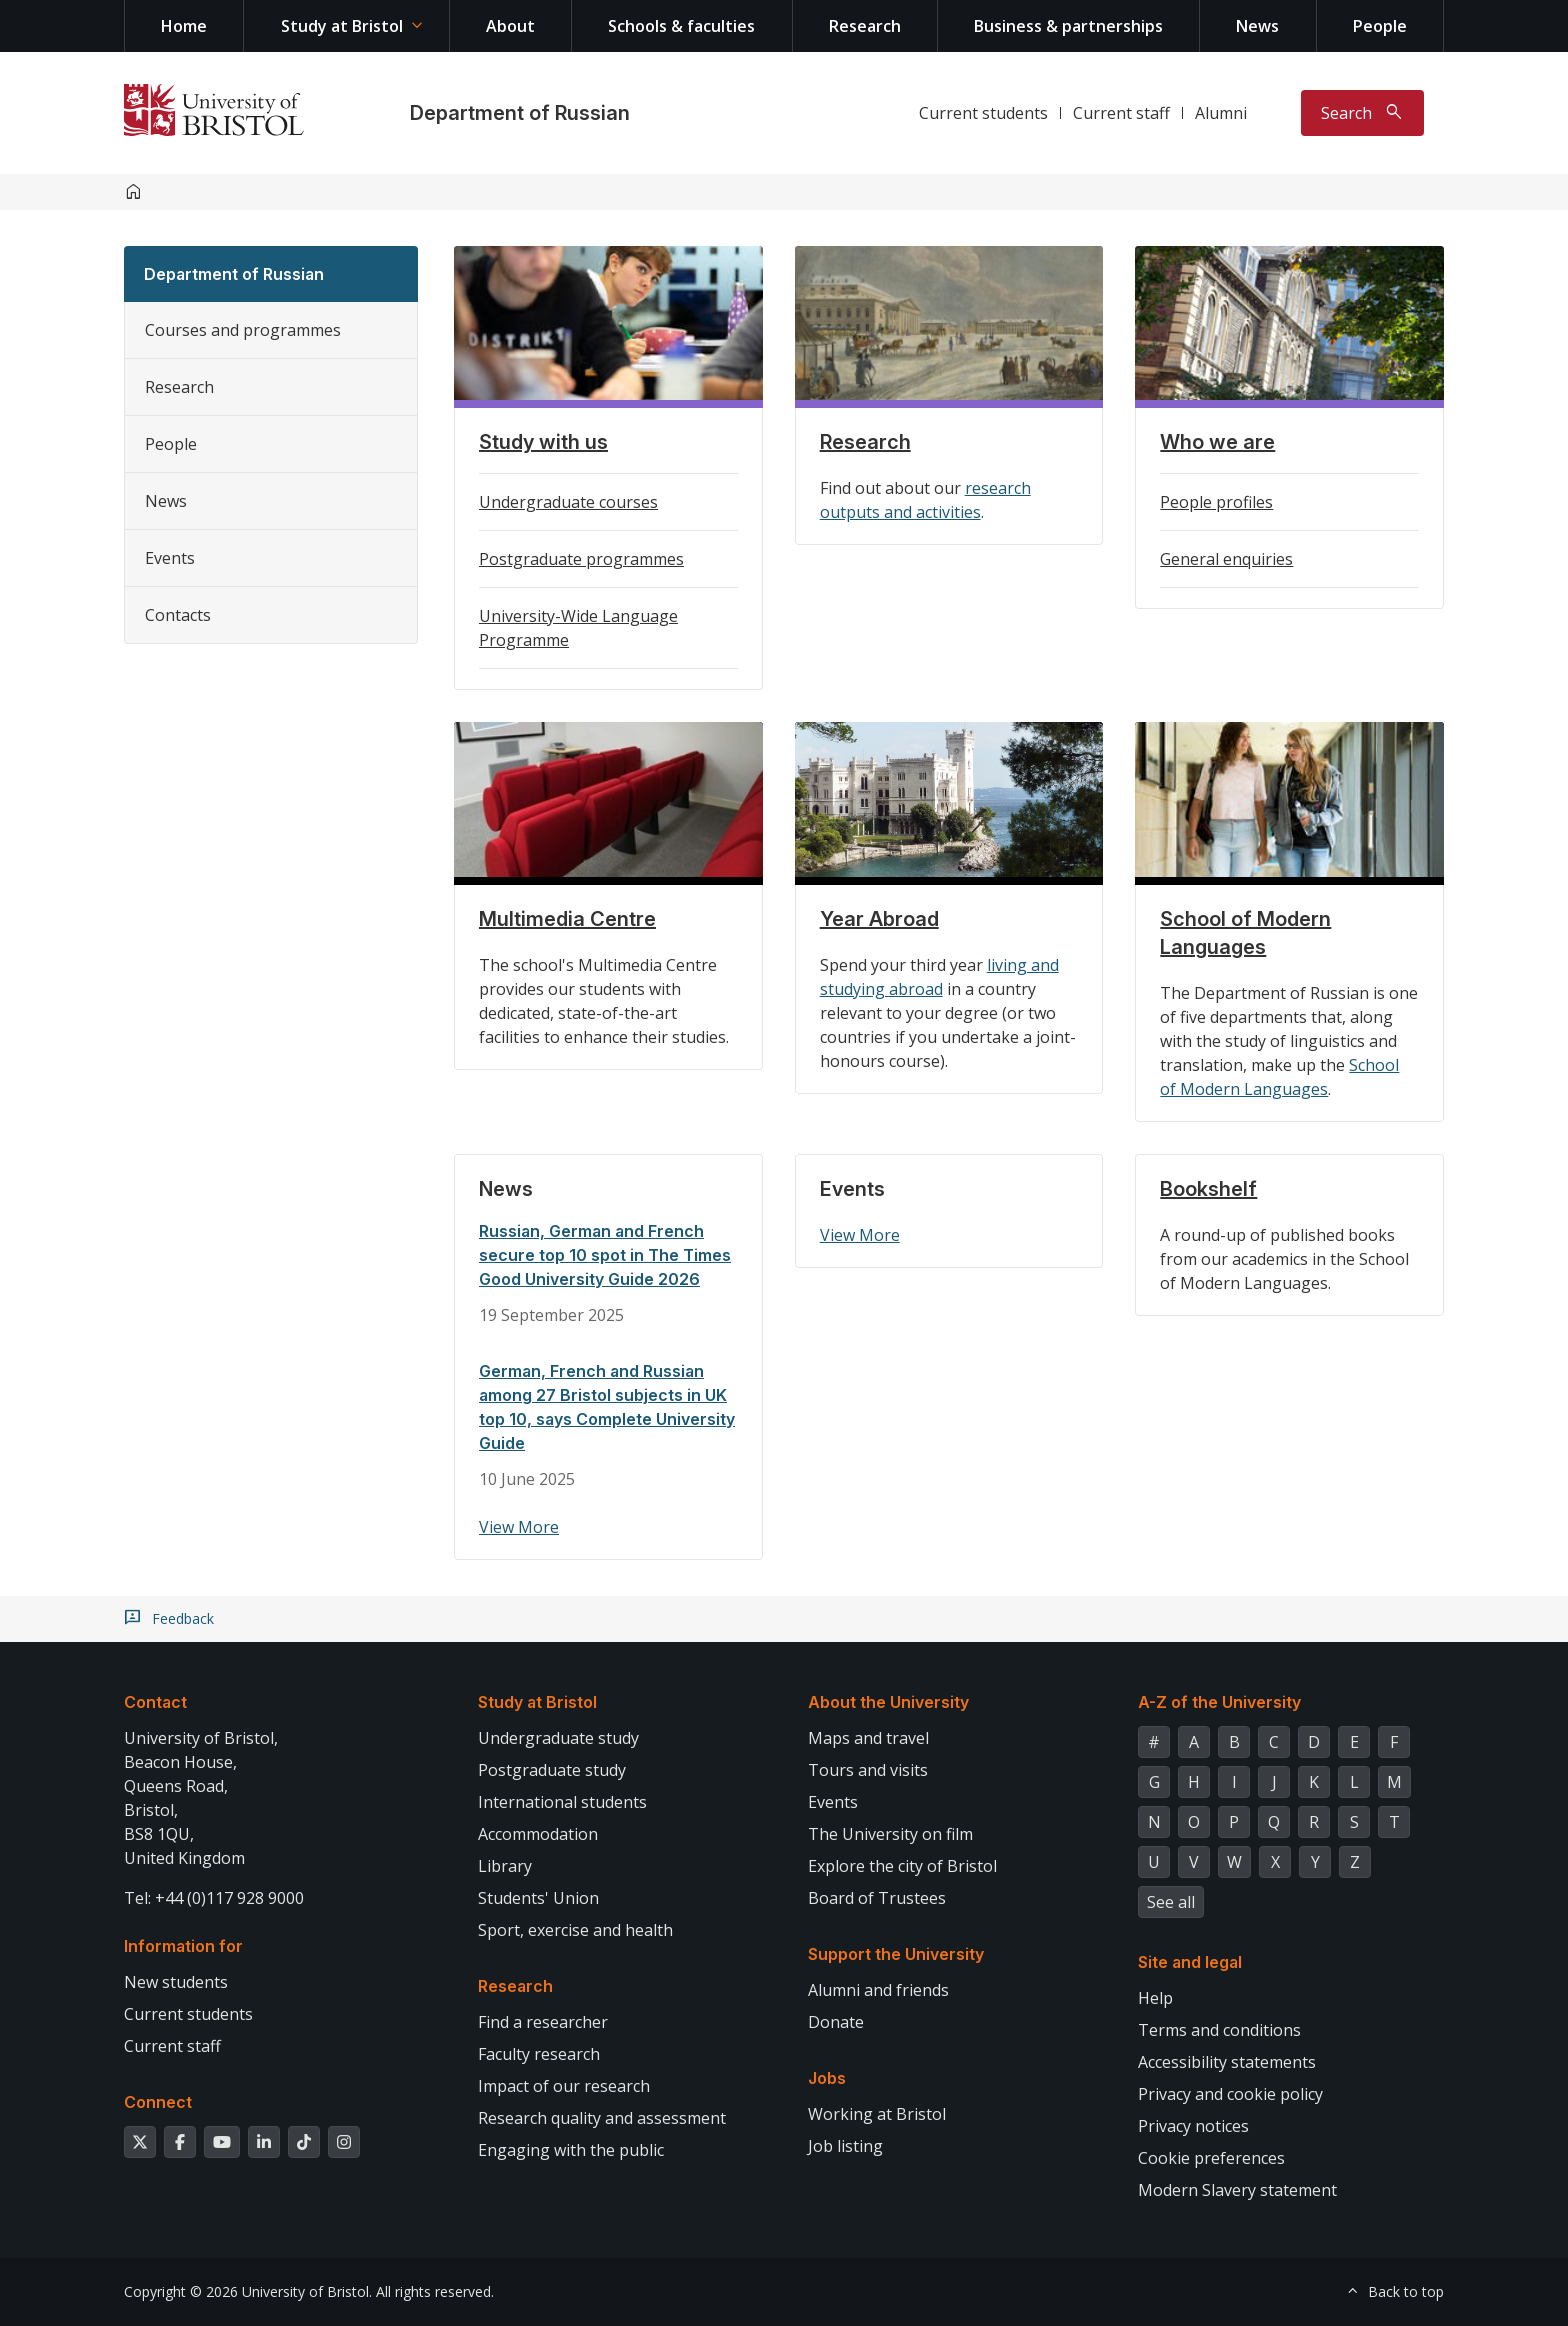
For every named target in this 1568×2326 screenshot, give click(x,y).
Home (184, 26)
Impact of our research (564, 2086)
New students (176, 1982)
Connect (158, 2102)
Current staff (1121, 113)
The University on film (890, 1834)
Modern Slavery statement (1237, 2190)
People (1380, 26)
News (1257, 26)
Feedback (183, 1619)
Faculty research (539, 2054)
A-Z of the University (1219, 1702)
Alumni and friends (878, 1990)
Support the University (896, 1954)
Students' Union (538, 1898)
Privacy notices (1193, 2126)
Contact (155, 1702)
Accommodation (538, 1834)
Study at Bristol (342, 26)
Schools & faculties (681, 26)
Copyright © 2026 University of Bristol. (248, 2291)
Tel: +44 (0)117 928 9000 (214, 1898)
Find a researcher (543, 2022)
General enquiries (1226, 559)
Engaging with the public (571, 2150)
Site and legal (1190, 1962)
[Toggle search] (1362, 113)
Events (170, 558)
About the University (888, 1702)
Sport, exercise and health (575, 1930)
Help (1155, 1998)
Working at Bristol (877, 2114)
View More (519, 1527)
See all (1171, 1902)
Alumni (1221, 113)
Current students (983, 113)
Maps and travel (868, 1738)
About (510, 26)
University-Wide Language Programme (578, 628)
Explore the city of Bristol (902, 1866)
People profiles (1216, 502)
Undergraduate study (558, 1738)
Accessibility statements (1227, 2062)
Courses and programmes (243, 330)
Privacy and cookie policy (1230, 2094)
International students (562, 1802)
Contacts (178, 615)
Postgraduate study (552, 1770)
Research (865, 26)
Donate (836, 2022)
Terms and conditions (1219, 2030)
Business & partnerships (1068, 26)
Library (505, 1866)
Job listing (845, 2146)
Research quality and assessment (602, 2118)
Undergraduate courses (568, 502)
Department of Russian (520, 113)
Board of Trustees (877, 1898)
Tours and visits (868, 1770)
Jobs (827, 2078)
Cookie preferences (1211, 2158)
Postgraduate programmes (581, 559)
